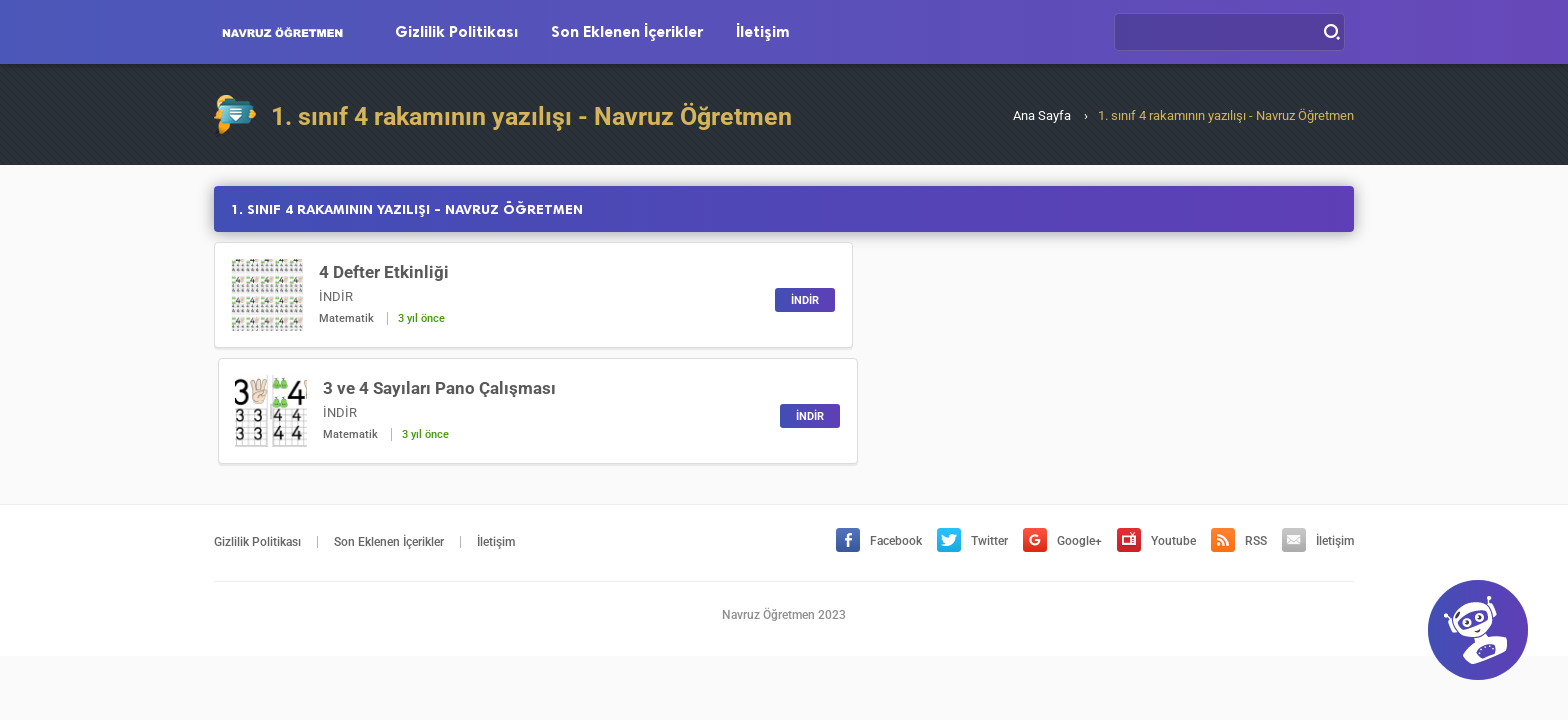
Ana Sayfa (1042, 115)
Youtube (1156, 425)
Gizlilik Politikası (456, 32)
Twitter (972, 425)
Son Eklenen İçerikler (627, 32)
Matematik (346, 318)
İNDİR (731, 300)
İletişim (763, 32)
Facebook (879, 425)
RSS (1239, 425)
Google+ (1062, 425)
